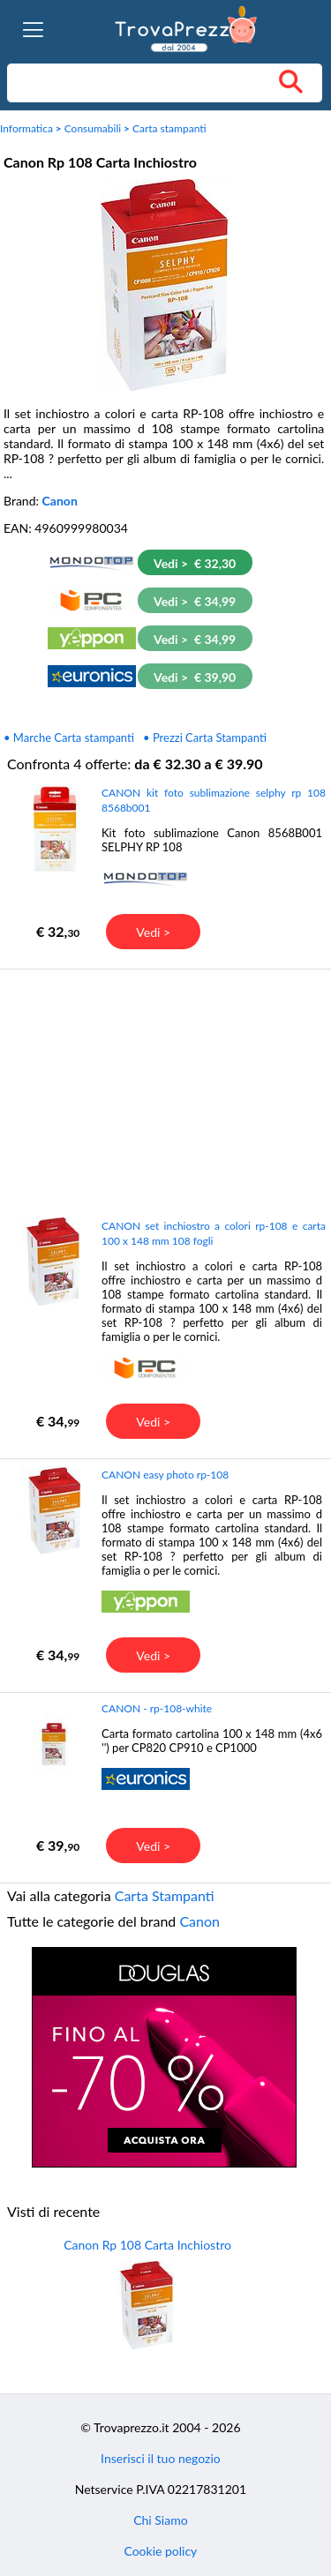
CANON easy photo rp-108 (165, 1474)
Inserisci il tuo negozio (161, 2458)
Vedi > (153, 932)
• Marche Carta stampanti (69, 737)
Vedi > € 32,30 (195, 563)
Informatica (26, 128)
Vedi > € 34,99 (195, 601)
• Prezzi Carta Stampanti (205, 737)
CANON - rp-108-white (157, 1708)
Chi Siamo (160, 2519)
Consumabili (92, 128)
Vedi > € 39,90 (195, 677)
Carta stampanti (169, 128)
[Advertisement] (164, 1092)
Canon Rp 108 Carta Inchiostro (147, 2244)
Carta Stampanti (164, 1895)
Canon (60, 500)
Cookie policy (160, 2550)
